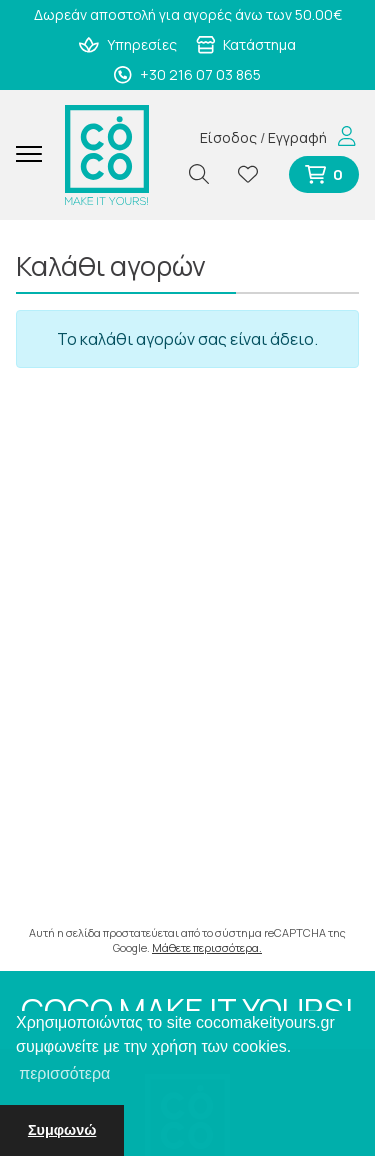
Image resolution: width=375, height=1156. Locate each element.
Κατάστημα (246, 44)
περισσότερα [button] (64, 1073)
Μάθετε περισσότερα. (207, 947)
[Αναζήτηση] (207, 174)
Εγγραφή (297, 137)
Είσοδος (228, 137)
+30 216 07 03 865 (187, 74)
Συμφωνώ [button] (62, 1130)
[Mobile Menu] (36, 155)
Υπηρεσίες (128, 44)
